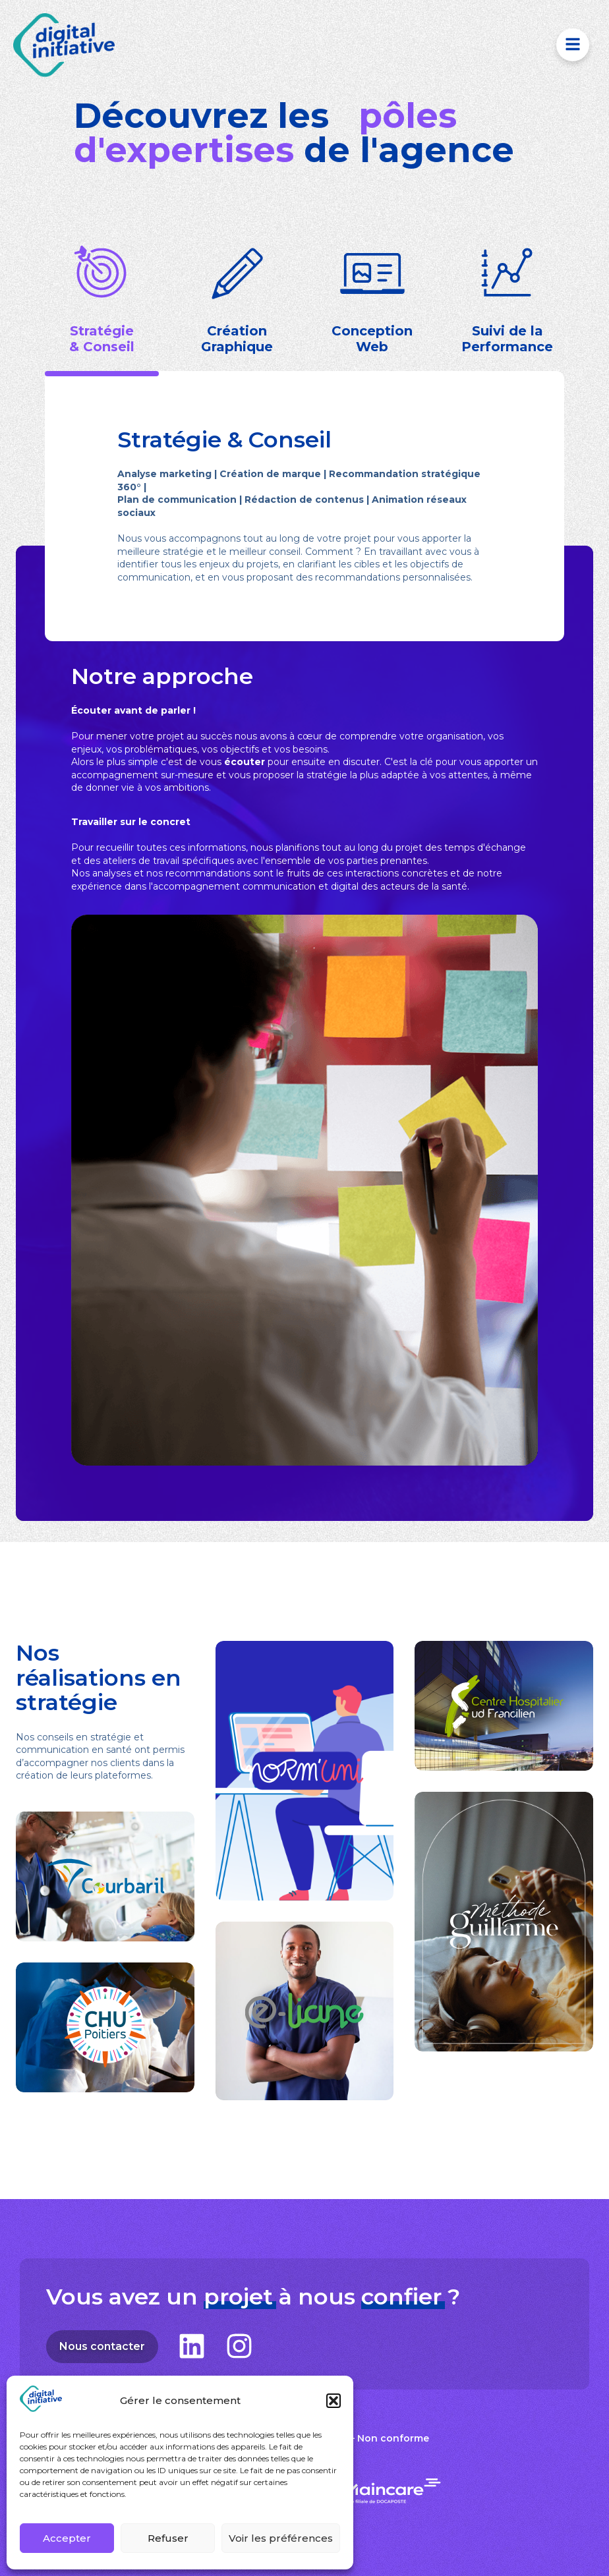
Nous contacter (108, 2347)
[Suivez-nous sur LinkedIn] (192, 2346)
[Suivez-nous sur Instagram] (239, 2346)
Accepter (67, 2538)
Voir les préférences (281, 2538)
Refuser (168, 2538)
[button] (333, 2400)
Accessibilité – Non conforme (357, 2438)
